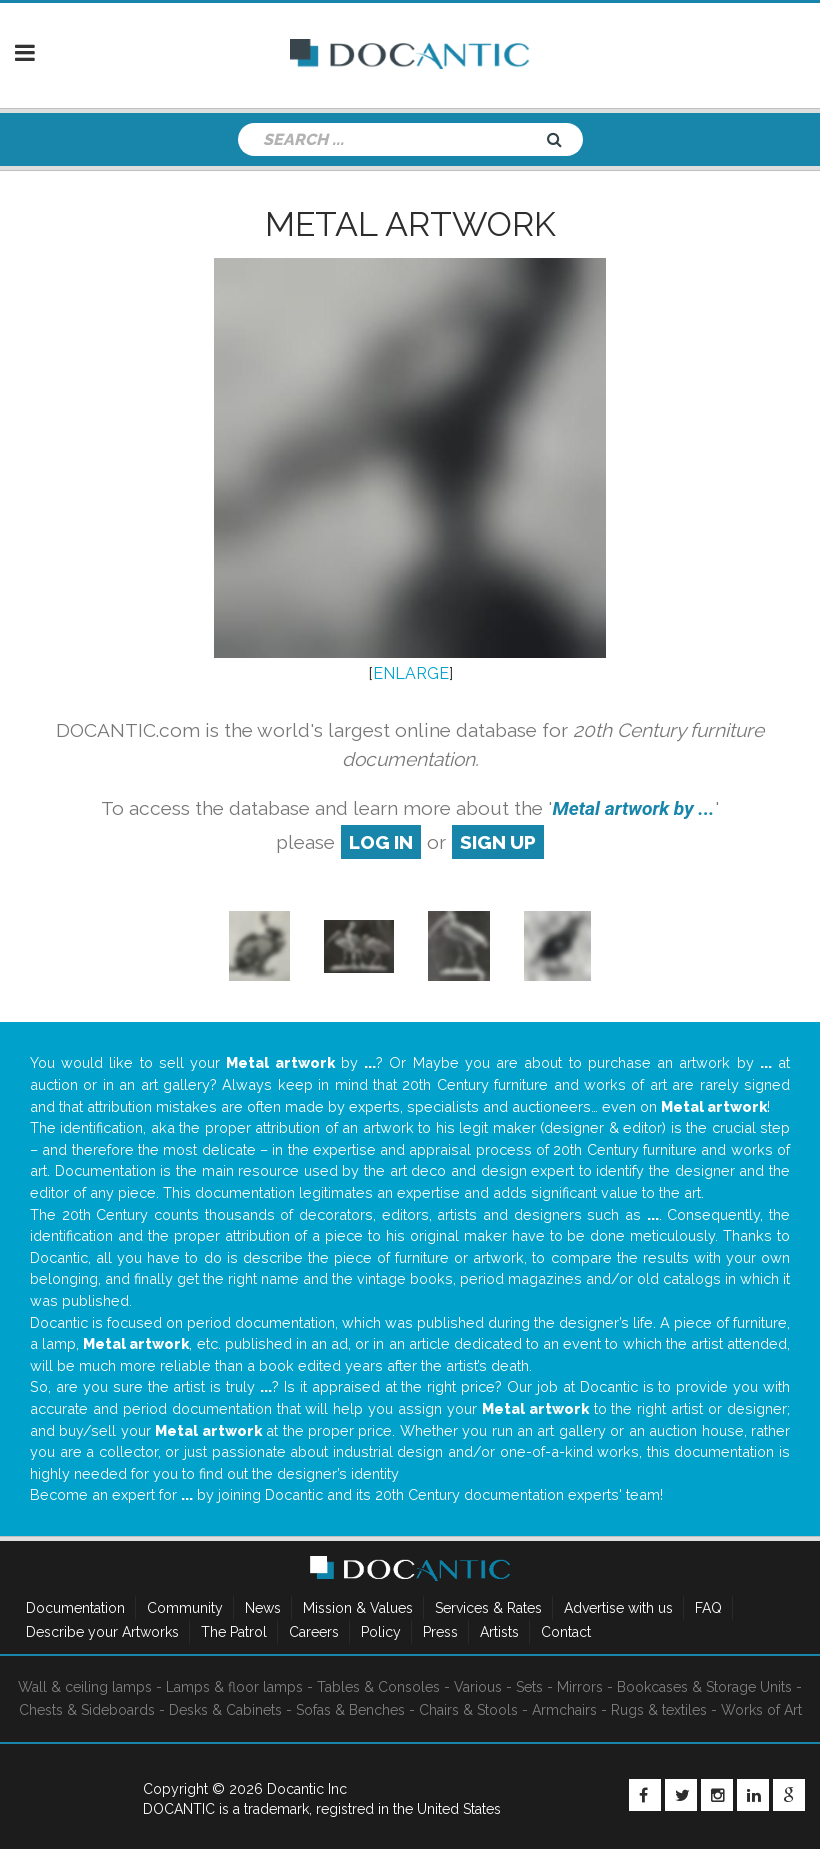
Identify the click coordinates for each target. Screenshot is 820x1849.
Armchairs (564, 1710)
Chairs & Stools (468, 1710)
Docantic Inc (307, 1789)
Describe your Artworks (102, 1632)
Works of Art (761, 1710)
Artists (499, 1632)
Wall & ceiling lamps (85, 1687)
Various (478, 1687)
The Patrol (234, 1632)
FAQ (708, 1608)
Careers (314, 1632)
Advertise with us (618, 1608)
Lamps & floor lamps (234, 1687)
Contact (566, 1632)
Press (440, 1632)
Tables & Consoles (378, 1687)
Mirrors (580, 1687)
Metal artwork (410, 224)
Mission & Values (358, 1608)
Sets (529, 1687)
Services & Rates (488, 1608)
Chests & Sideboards (87, 1710)
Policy (381, 1632)
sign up (498, 842)
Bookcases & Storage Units (704, 1687)
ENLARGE (411, 673)
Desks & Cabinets (225, 1710)
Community (185, 1608)
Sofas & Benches (350, 1710)
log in (381, 842)
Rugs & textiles (659, 1710)
